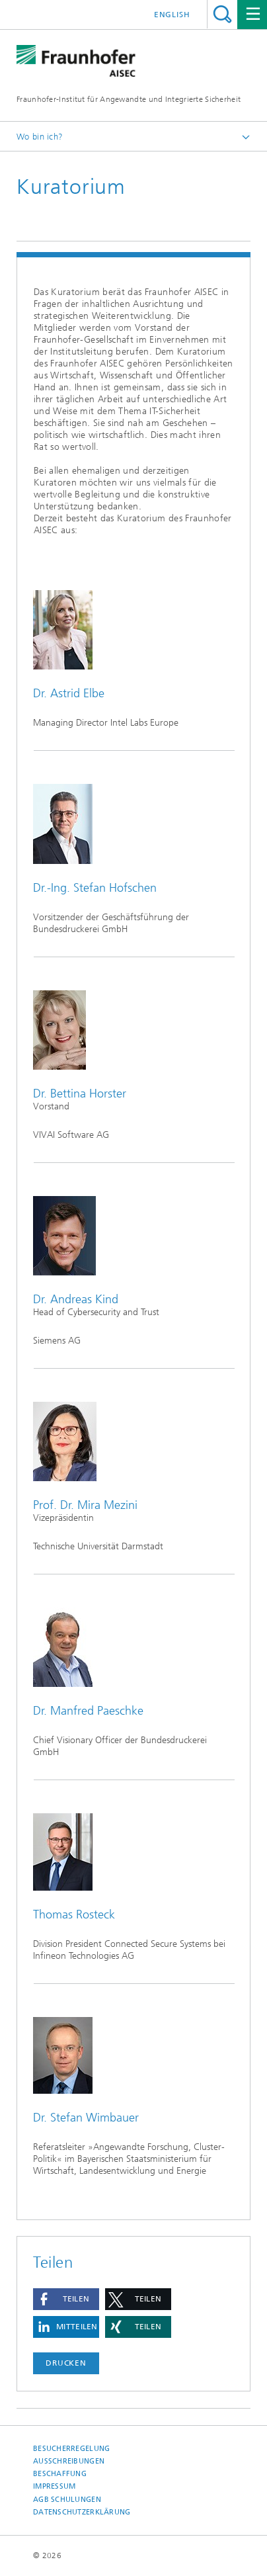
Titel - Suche (222, 14)
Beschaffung (60, 2473)
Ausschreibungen (68, 2461)
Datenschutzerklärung (82, 2512)
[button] (66, 2299)
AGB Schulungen (67, 2499)
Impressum (54, 2486)
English (172, 14)
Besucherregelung (71, 2448)
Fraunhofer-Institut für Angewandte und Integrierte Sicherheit (129, 99)
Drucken (66, 2363)
